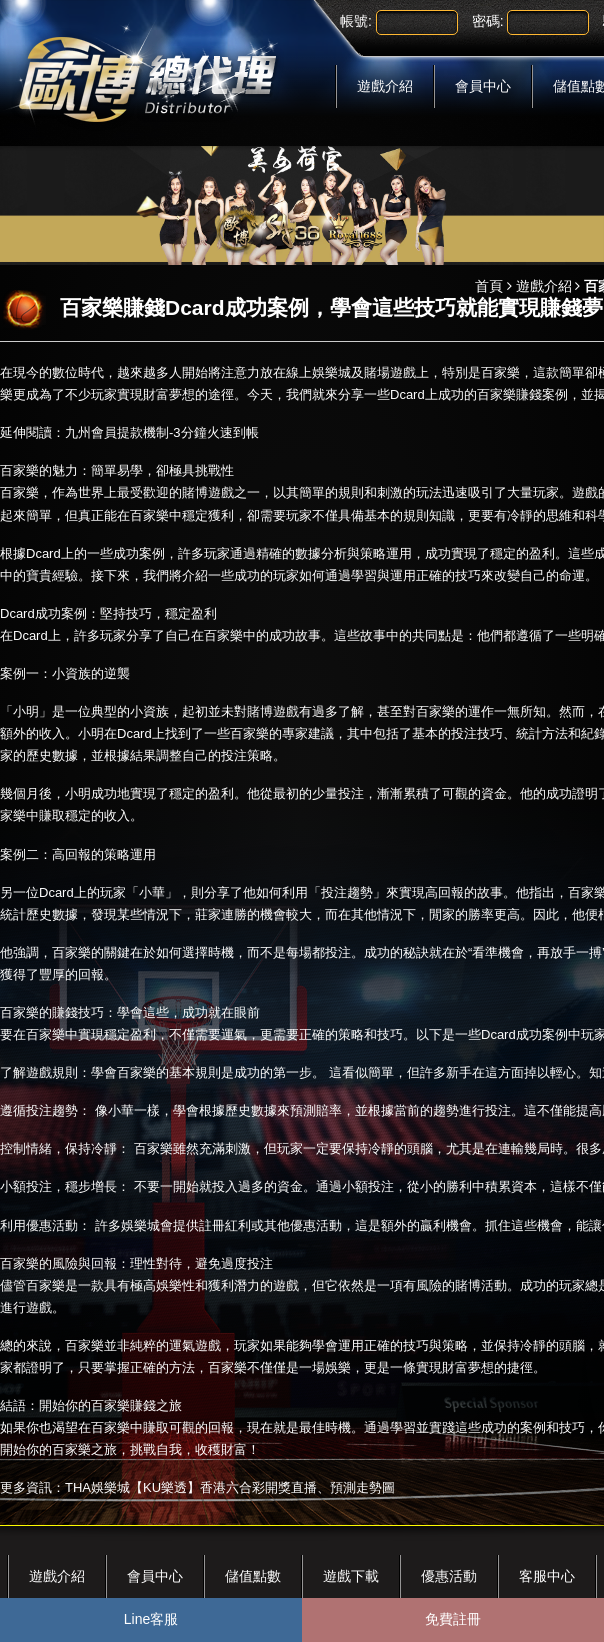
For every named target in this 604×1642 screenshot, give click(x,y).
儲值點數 (253, 1576)
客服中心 (547, 1576)
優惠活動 (449, 1576)
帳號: (356, 21)
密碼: (488, 21)
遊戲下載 (351, 1576)
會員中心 (483, 86)
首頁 (489, 286)
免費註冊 (453, 1619)
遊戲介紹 (385, 86)
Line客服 (151, 1619)
